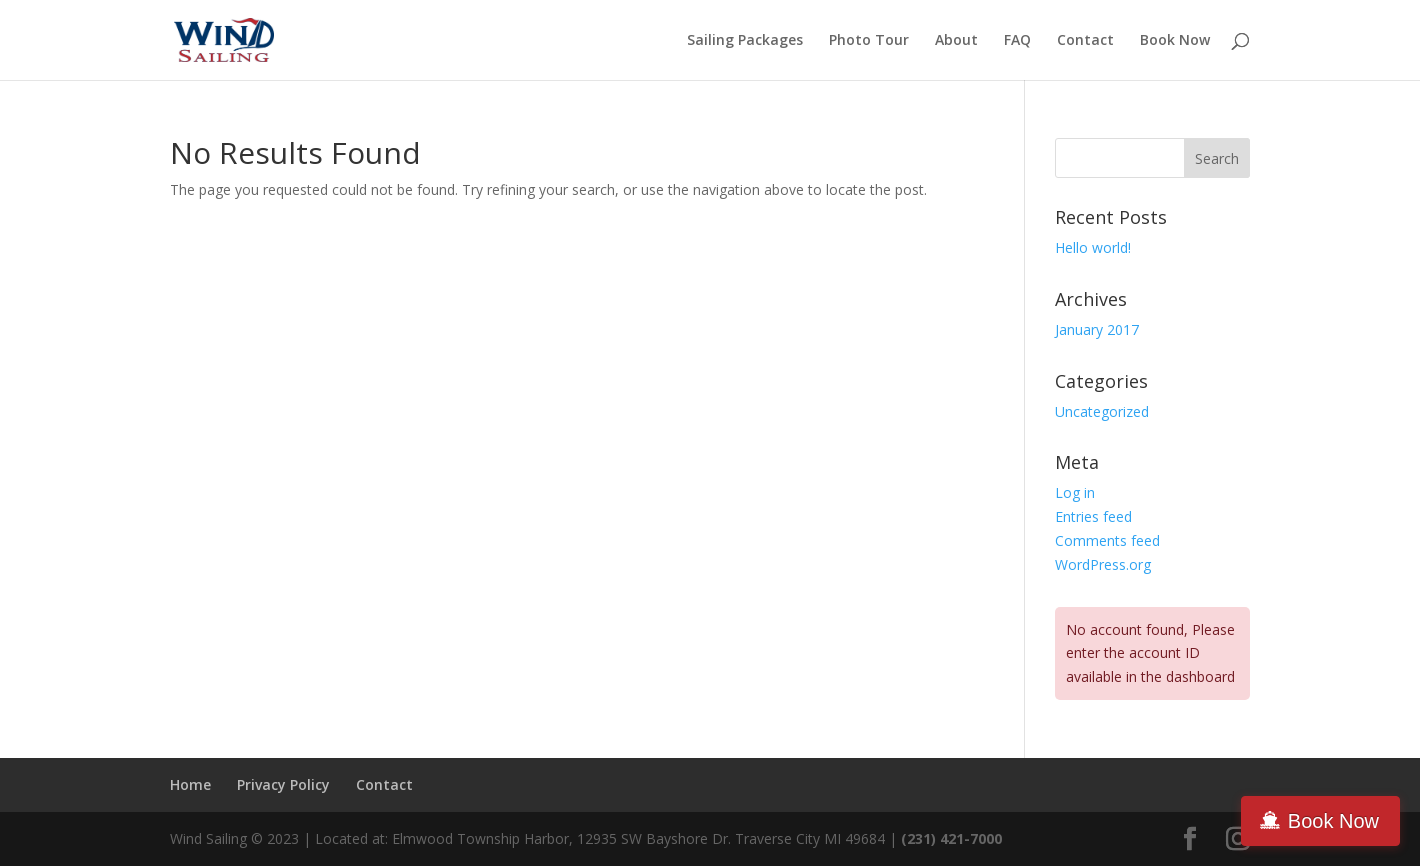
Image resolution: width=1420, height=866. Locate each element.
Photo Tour (869, 41)
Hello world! (1093, 247)
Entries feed (1093, 516)
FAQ (1017, 41)
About (956, 41)
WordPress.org (1103, 564)
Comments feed (1107, 540)
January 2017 (1097, 329)
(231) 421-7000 (953, 838)
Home (190, 784)
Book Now (1175, 41)
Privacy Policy (283, 784)
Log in (1075, 492)
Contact (1085, 41)
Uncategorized (1102, 411)
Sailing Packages (745, 41)
